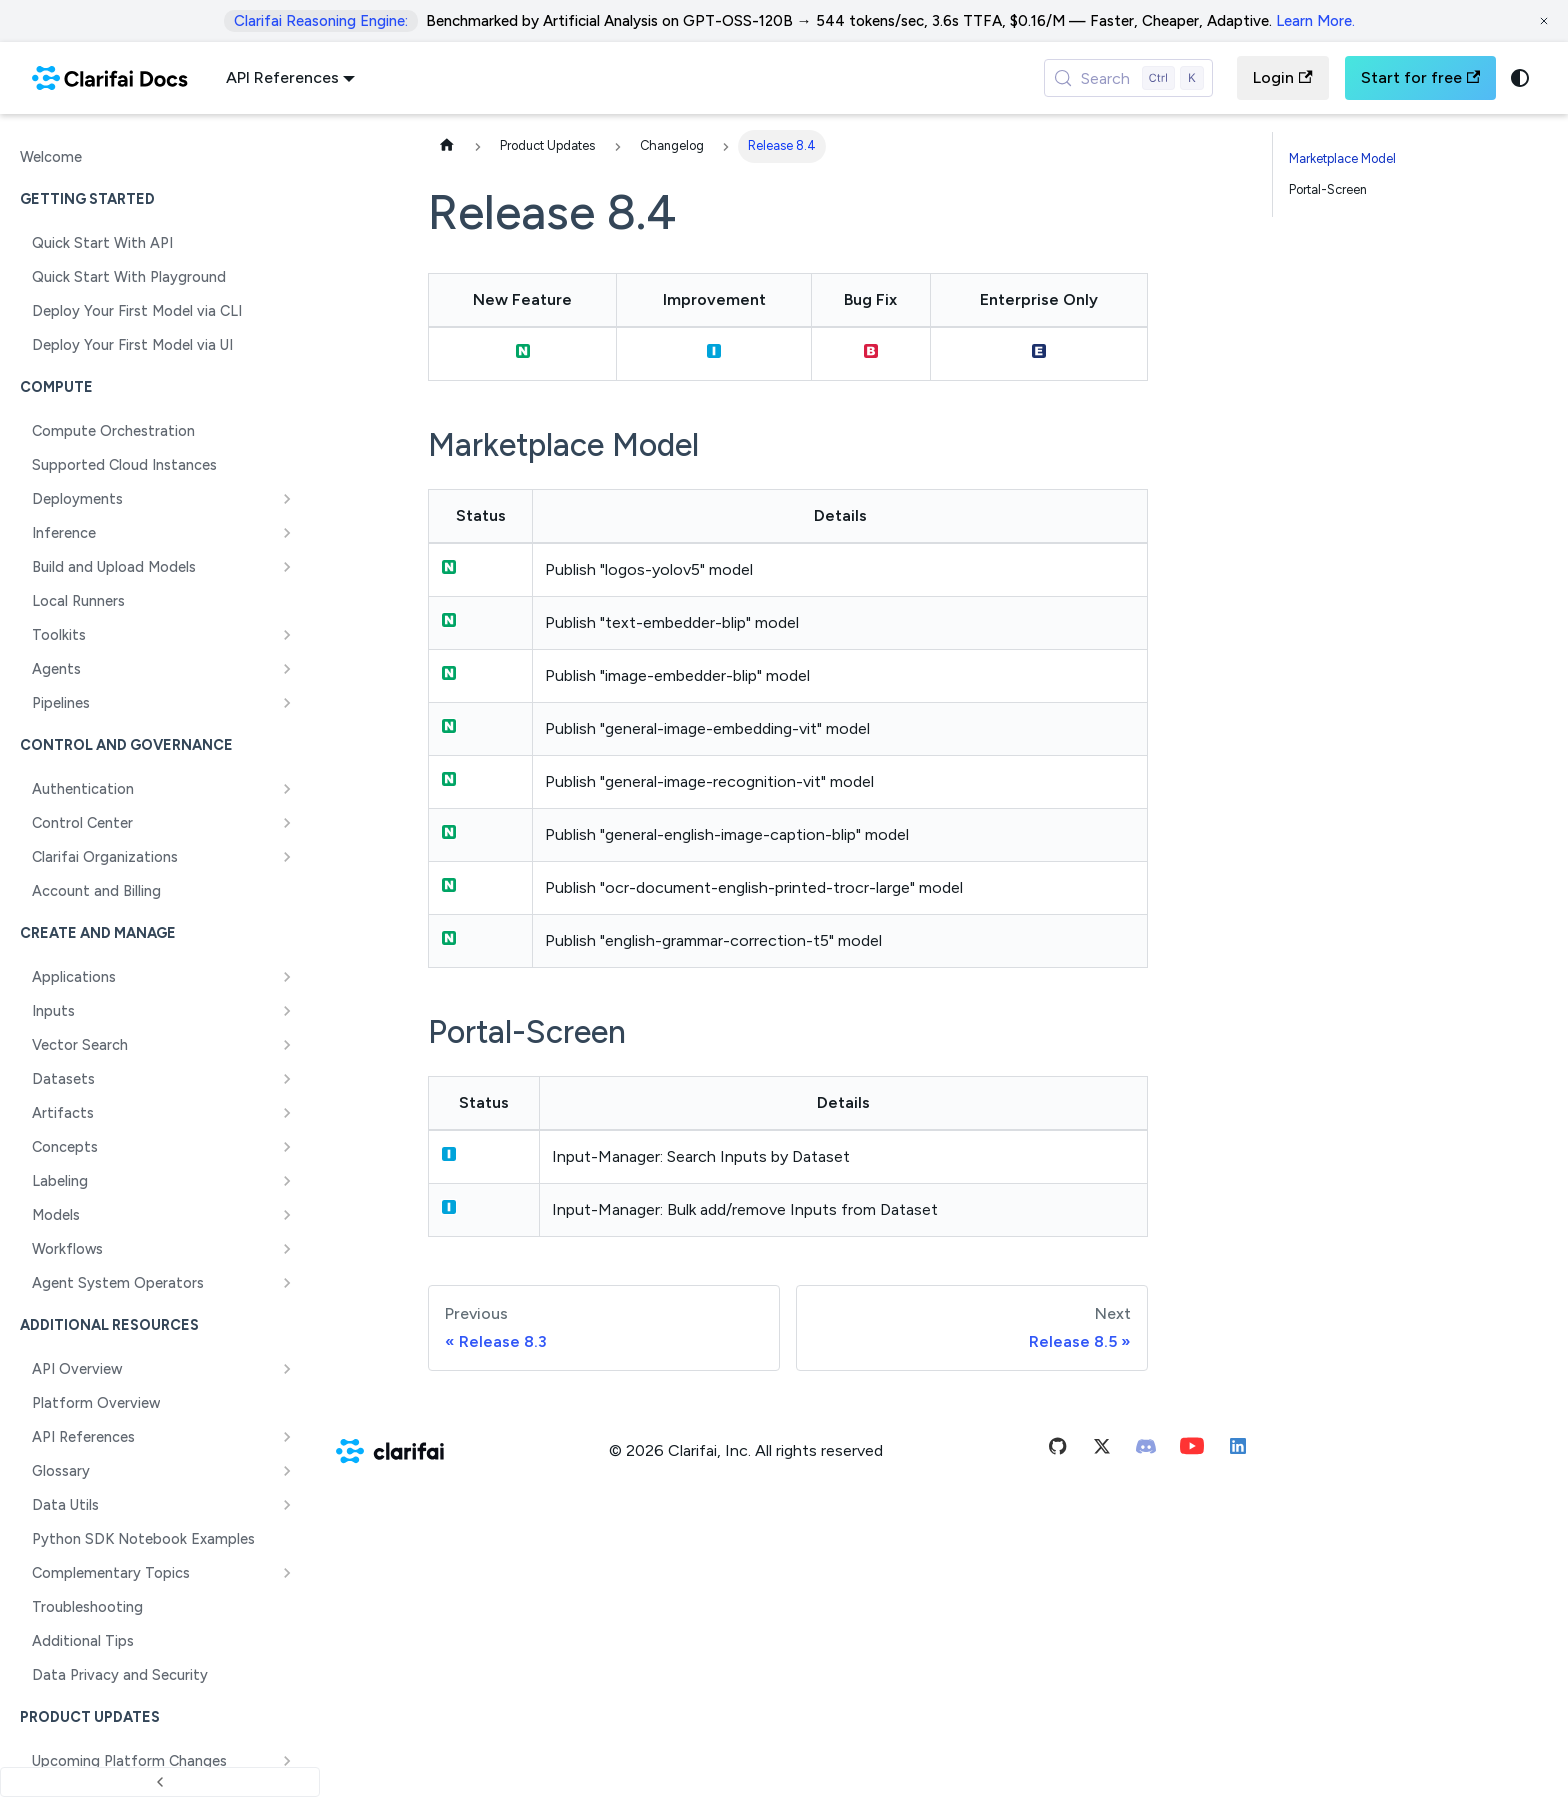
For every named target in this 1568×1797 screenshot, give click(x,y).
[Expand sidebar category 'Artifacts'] (287, 1113)
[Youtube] (1192, 1450)
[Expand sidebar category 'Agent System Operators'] (287, 1283)
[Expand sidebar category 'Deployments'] (287, 499)
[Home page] (447, 146)
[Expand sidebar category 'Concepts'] (287, 1147)
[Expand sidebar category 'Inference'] (287, 533)
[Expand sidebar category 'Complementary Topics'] (287, 1573)
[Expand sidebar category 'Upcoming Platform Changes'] (287, 1761)
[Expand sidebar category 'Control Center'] (287, 823)
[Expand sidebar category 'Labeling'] (287, 1181)
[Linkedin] (1238, 1450)
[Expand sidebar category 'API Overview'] (287, 1369)
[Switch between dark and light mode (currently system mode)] (1520, 78)
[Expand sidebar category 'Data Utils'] (287, 1505)
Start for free (1420, 77)
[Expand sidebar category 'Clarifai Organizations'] (287, 857)
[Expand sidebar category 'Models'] (287, 1215)
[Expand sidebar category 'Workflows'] (287, 1249)
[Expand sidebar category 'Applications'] (287, 977)
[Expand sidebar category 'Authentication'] (287, 789)
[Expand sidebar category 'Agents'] (287, 669)
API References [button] (282, 77)
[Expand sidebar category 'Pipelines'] (287, 703)
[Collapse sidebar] (160, 1782)
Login (1282, 77)
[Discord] (1146, 1450)
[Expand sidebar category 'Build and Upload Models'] (287, 567)
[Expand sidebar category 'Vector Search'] (287, 1045)
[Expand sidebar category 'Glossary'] (287, 1471)
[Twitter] (1102, 1450)
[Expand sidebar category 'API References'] (287, 1437)
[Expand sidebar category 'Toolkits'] (287, 635)
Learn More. (1315, 21)
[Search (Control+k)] (1129, 78)
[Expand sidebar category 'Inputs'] (287, 1011)
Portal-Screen (1328, 189)
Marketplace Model (1342, 158)
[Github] (1058, 1450)
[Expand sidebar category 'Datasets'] (287, 1079)
